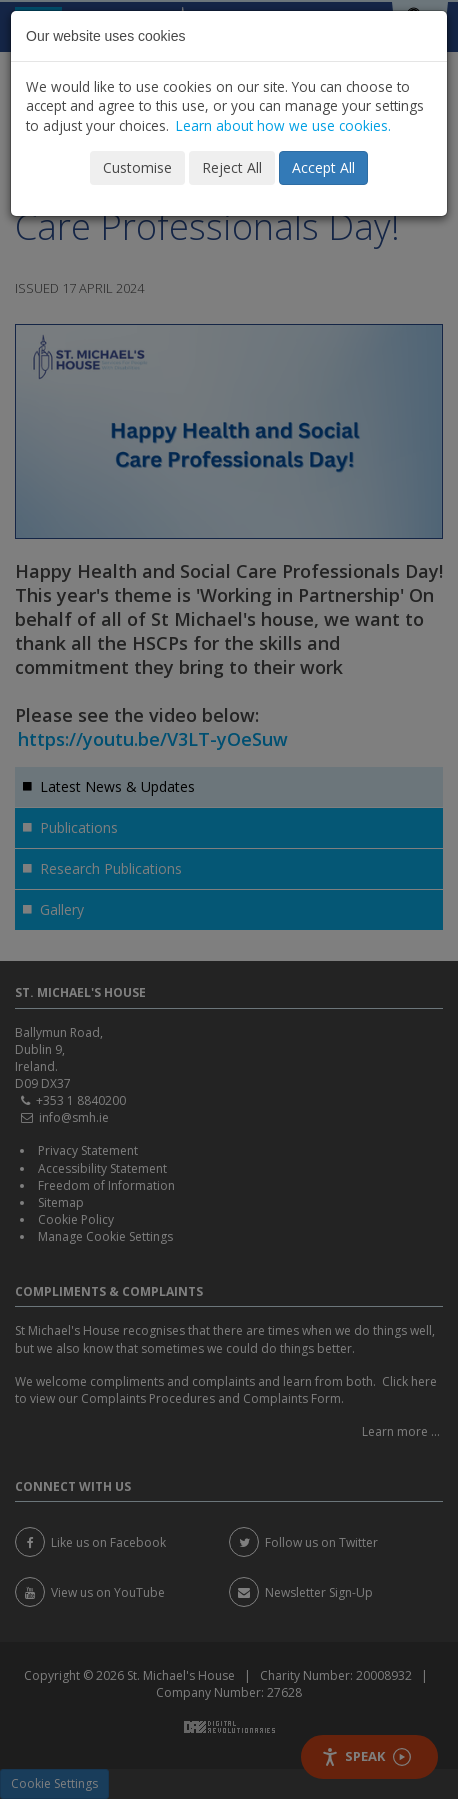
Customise (137, 167)
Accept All (323, 167)
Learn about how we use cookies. (283, 125)
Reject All (232, 167)
